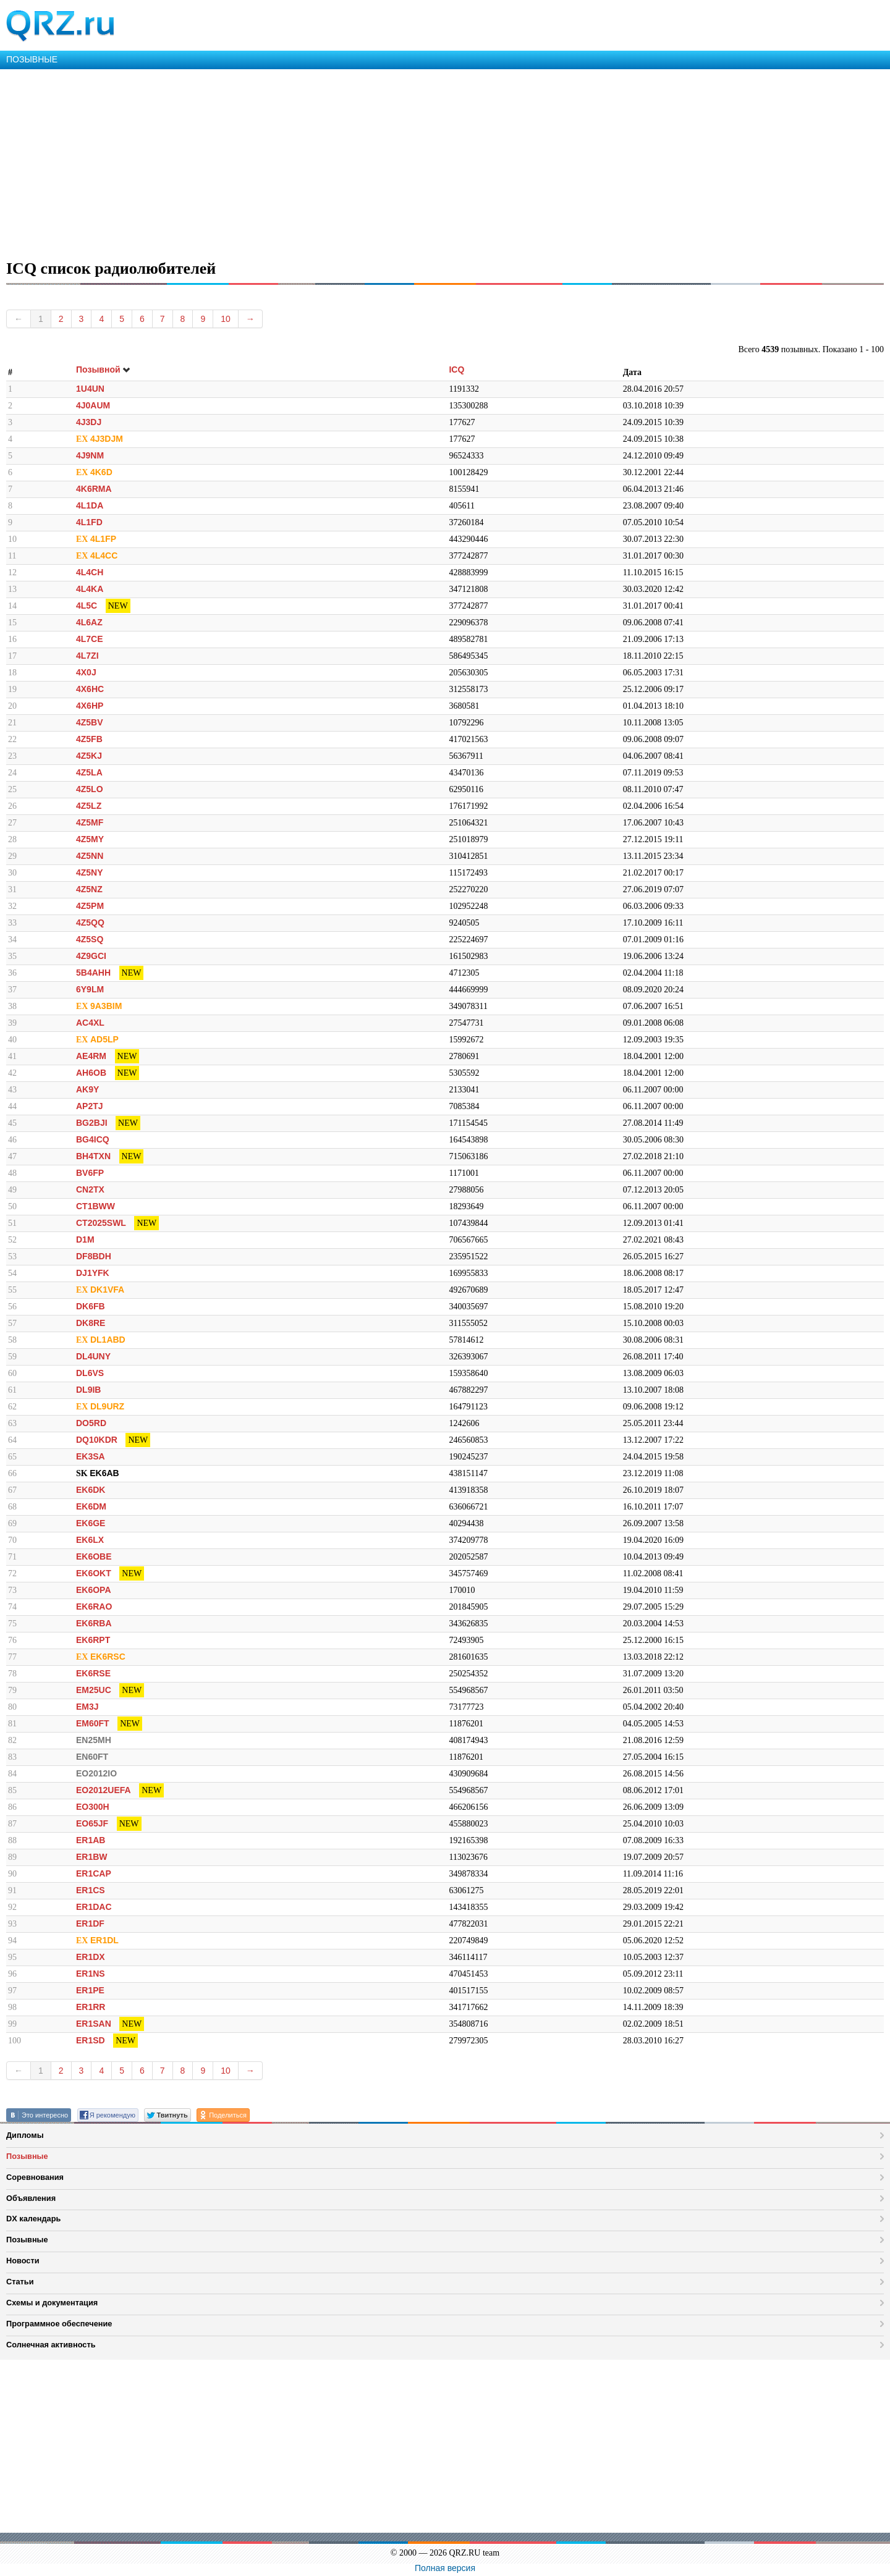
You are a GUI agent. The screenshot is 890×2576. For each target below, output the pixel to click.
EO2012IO (96, 1773)
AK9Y (87, 1089)
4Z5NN (89, 856)
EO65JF (92, 1823)
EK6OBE (94, 1556)
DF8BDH (93, 1256)
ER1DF (90, 1923)
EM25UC (93, 1690)
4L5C (86, 605)
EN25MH (93, 1740)
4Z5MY (90, 839)
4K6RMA (94, 489)
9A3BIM (106, 1006)
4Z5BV (89, 722)
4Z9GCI (91, 956)
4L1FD (89, 522)
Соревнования (35, 2177)
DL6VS (90, 1373)
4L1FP (103, 539)
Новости (23, 2260)
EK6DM (91, 1506)
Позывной (103, 369)
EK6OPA (93, 1590)
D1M (85, 1239)
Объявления (31, 2198)
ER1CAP (93, 1873)
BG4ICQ (92, 1139)
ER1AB (90, 1840)
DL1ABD (107, 1340)
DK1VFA (107, 1289)
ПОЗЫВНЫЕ (31, 59)
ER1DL (104, 1940)
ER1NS (90, 1973)
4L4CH (89, 572)
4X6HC (90, 689)
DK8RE (90, 1323)
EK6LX (90, 1540)
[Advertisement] (371, 161)
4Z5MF (89, 822)
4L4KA (89, 589)
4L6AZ (89, 622)
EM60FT (92, 1723)
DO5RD (91, 1423)
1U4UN (90, 389)
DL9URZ (107, 1406)
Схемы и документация (52, 2302)
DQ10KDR (96, 1440)
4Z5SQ (89, 939)
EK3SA (90, 1456)
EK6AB (104, 1473)
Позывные (27, 2156)
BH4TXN (93, 1156)
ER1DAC (94, 1907)
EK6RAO (94, 1606)
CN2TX (90, 1189)
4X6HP (89, 706)
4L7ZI (87, 656)
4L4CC (103, 555)
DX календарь (33, 2218)
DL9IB (88, 1390)
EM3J (87, 1707)
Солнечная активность (51, 2344)
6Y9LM (90, 989)
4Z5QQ (90, 922)
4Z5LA (89, 772)
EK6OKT (93, 1573)
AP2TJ (89, 1106)
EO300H (92, 1807)
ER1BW (92, 1857)
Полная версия (445, 2568)
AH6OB (91, 1073)
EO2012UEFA (103, 1790)
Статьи (20, 2281)
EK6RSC (107, 1657)
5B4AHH (93, 973)
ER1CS (90, 1890)
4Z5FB (89, 739)
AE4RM (91, 1056)
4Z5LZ (88, 806)
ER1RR (90, 2007)
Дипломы (25, 2135)
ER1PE (90, 1990)
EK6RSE (93, 1673)
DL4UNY (93, 1356)
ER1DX (90, 1957)
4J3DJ (88, 422)
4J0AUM (93, 405)
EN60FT (92, 1757)
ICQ (456, 369)
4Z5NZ (89, 889)
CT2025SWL (101, 1223)
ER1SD (90, 2040)
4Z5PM (90, 906)
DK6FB (90, 1306)
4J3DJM (106, 439)
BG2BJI (92, 1123)
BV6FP (90, 1173)
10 (226, 319)
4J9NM (90, 455)
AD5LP (104, 1039)
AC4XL (90, 1023)
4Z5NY (89, 872)
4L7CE (89, 639)
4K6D (101, 472)
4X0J (86, 672)
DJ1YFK (92, 1273)
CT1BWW (95, 1206)
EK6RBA (94, 1623)
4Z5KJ (89, 756)
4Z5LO (89, 789)
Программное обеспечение (59, 2323)
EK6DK (90, 1490)
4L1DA (89, 505)
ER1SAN (93, 2024)
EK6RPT (93, 1640)
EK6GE (90, 1523)
